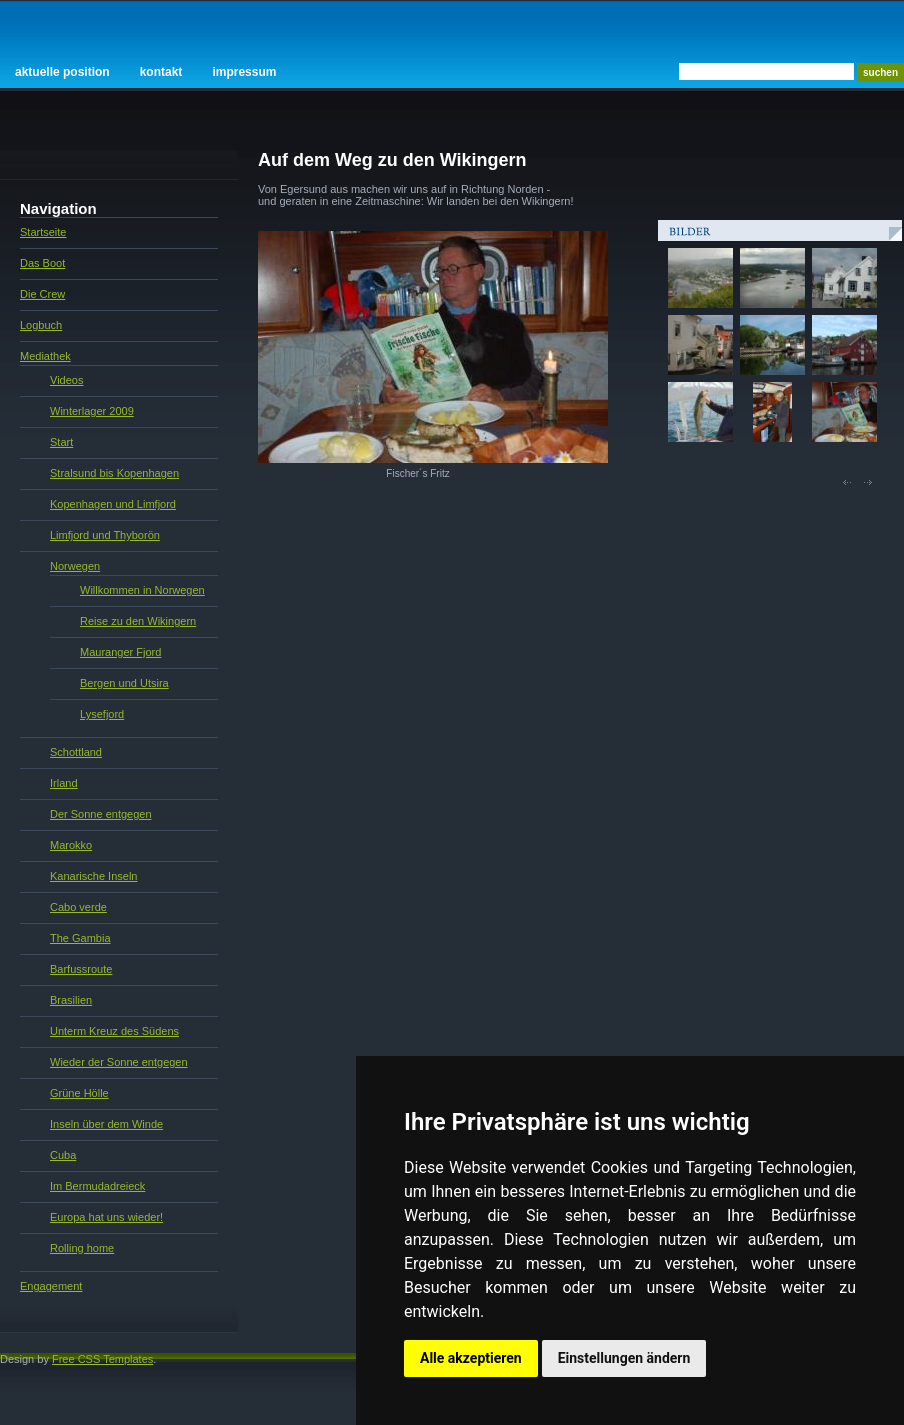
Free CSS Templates (102, 1359)
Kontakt (161, 72)
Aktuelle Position (62, 72)
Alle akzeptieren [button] (471, 1358)
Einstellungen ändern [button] (624, 1358)
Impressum (244, 72)
